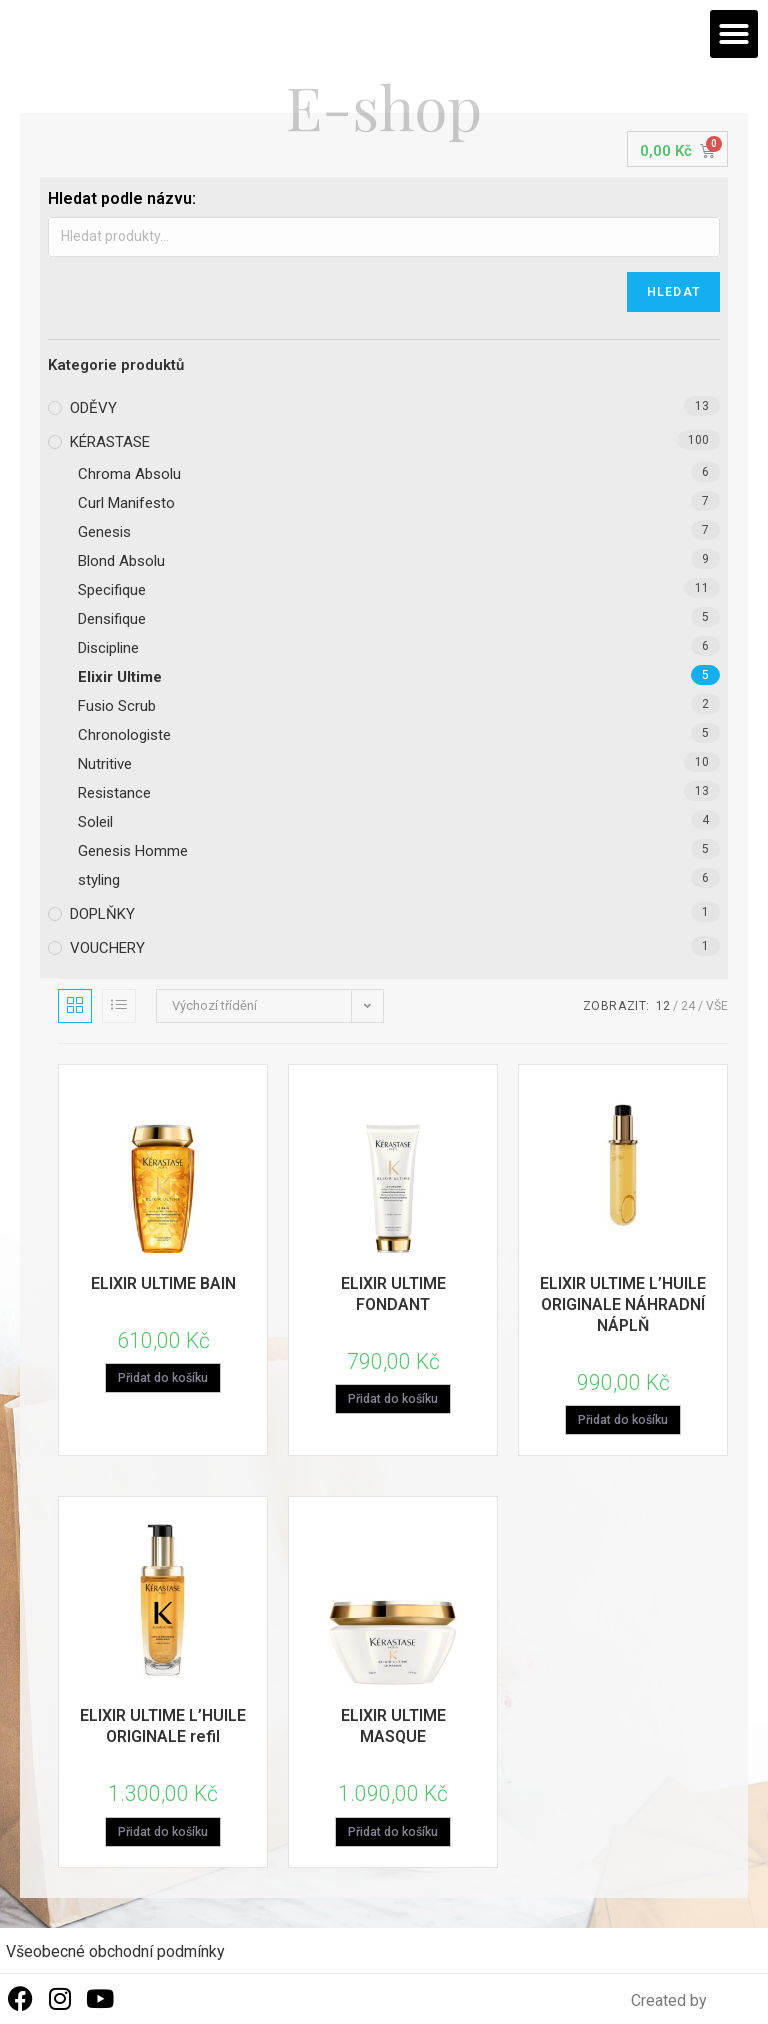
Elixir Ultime (120, 677)
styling (99, 880)
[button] (734, 34)
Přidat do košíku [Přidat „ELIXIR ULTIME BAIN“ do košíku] (163, 1379)
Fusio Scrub (117, 706)
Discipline (108, 648)
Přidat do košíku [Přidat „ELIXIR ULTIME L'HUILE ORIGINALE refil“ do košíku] (163, 1833)
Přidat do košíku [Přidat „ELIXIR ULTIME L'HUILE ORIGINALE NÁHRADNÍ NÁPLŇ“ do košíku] (623, 1421)
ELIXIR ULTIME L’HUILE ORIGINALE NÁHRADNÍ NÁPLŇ (623, 1304)
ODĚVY (93, 408)
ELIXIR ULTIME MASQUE (393, 1727)
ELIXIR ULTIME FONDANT (393, 1294)
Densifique (112, 619)
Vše (717, 1006)
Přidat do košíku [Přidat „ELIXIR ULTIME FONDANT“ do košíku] (393, 1400)
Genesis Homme (133, 851)
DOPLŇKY (102, 914)
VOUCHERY (107, 948)
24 (688, 1006)
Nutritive (105, 764)
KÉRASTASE (110, 442)
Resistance (114, 793)
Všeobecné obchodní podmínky (115, 1952)
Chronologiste (124, 735)
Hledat (673, 292)
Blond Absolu (121, 561)
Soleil (95, 822)
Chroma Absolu (129, 474)
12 (663, 1006)
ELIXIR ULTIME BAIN (163, 1283)
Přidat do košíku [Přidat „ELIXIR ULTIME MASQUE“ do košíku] (393, 1833)
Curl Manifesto (126, 503)
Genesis (104, 532)
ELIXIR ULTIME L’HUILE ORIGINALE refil (163, 1727)
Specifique (112, 590)
